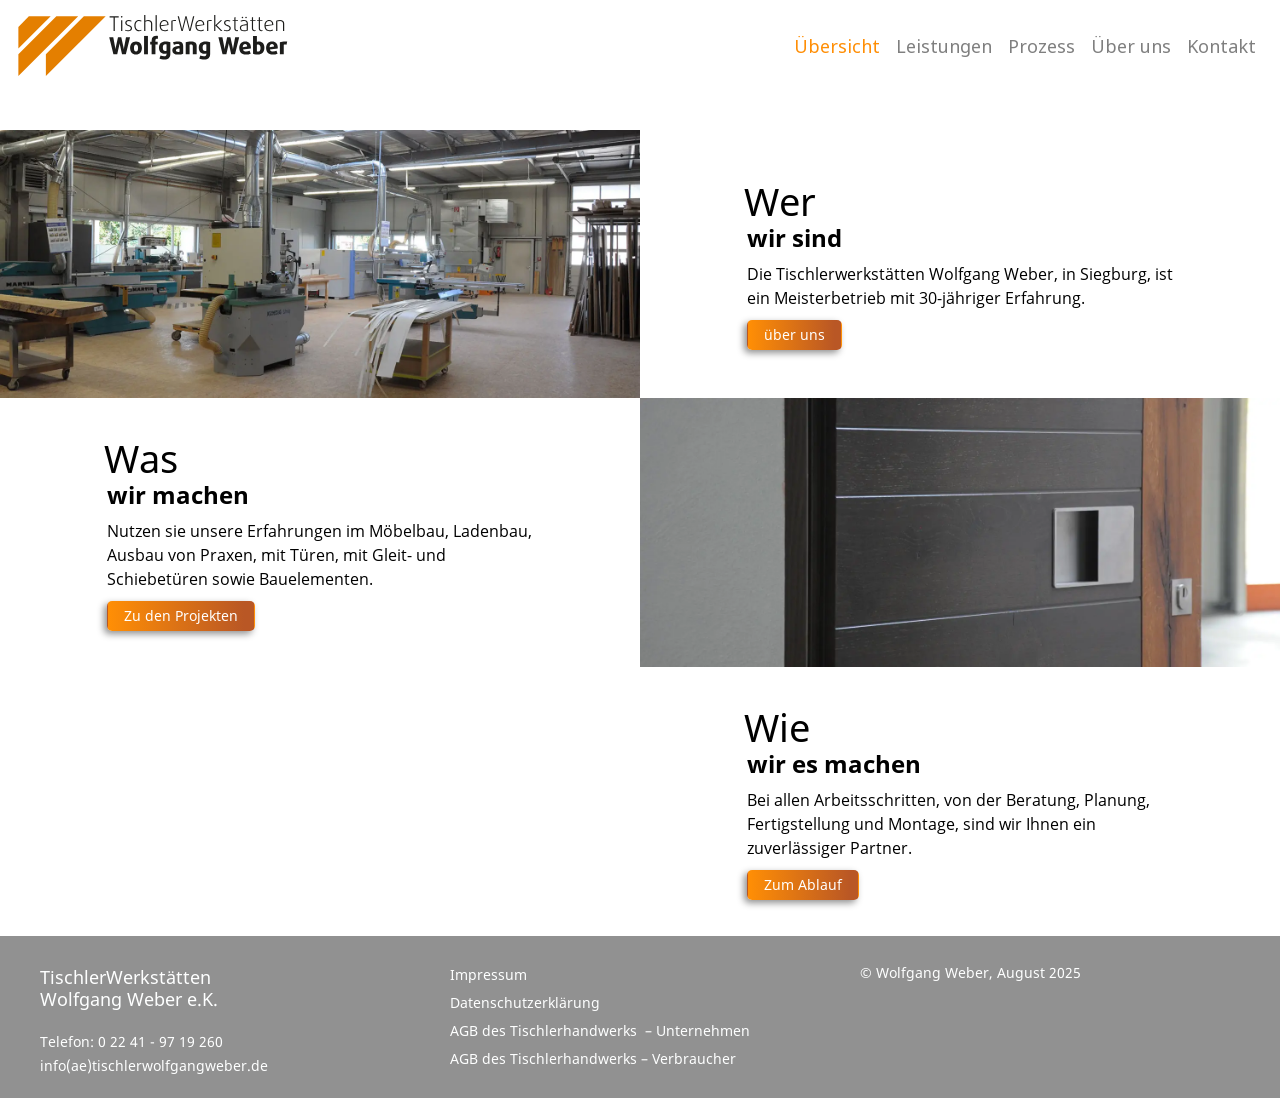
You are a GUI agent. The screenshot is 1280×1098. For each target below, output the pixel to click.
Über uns (1131, 46)
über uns (794, 334)
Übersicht (837, 46)
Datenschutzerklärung (525, 1002)
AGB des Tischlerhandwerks (545, 1030)
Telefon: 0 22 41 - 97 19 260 (131, 1042)
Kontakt (1221, 46)
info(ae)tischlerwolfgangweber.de (154, 1066)
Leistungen (944, 46)
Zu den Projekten (181, 615)
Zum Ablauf (803, 884)
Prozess (1041, 46)
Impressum (488, 974)
